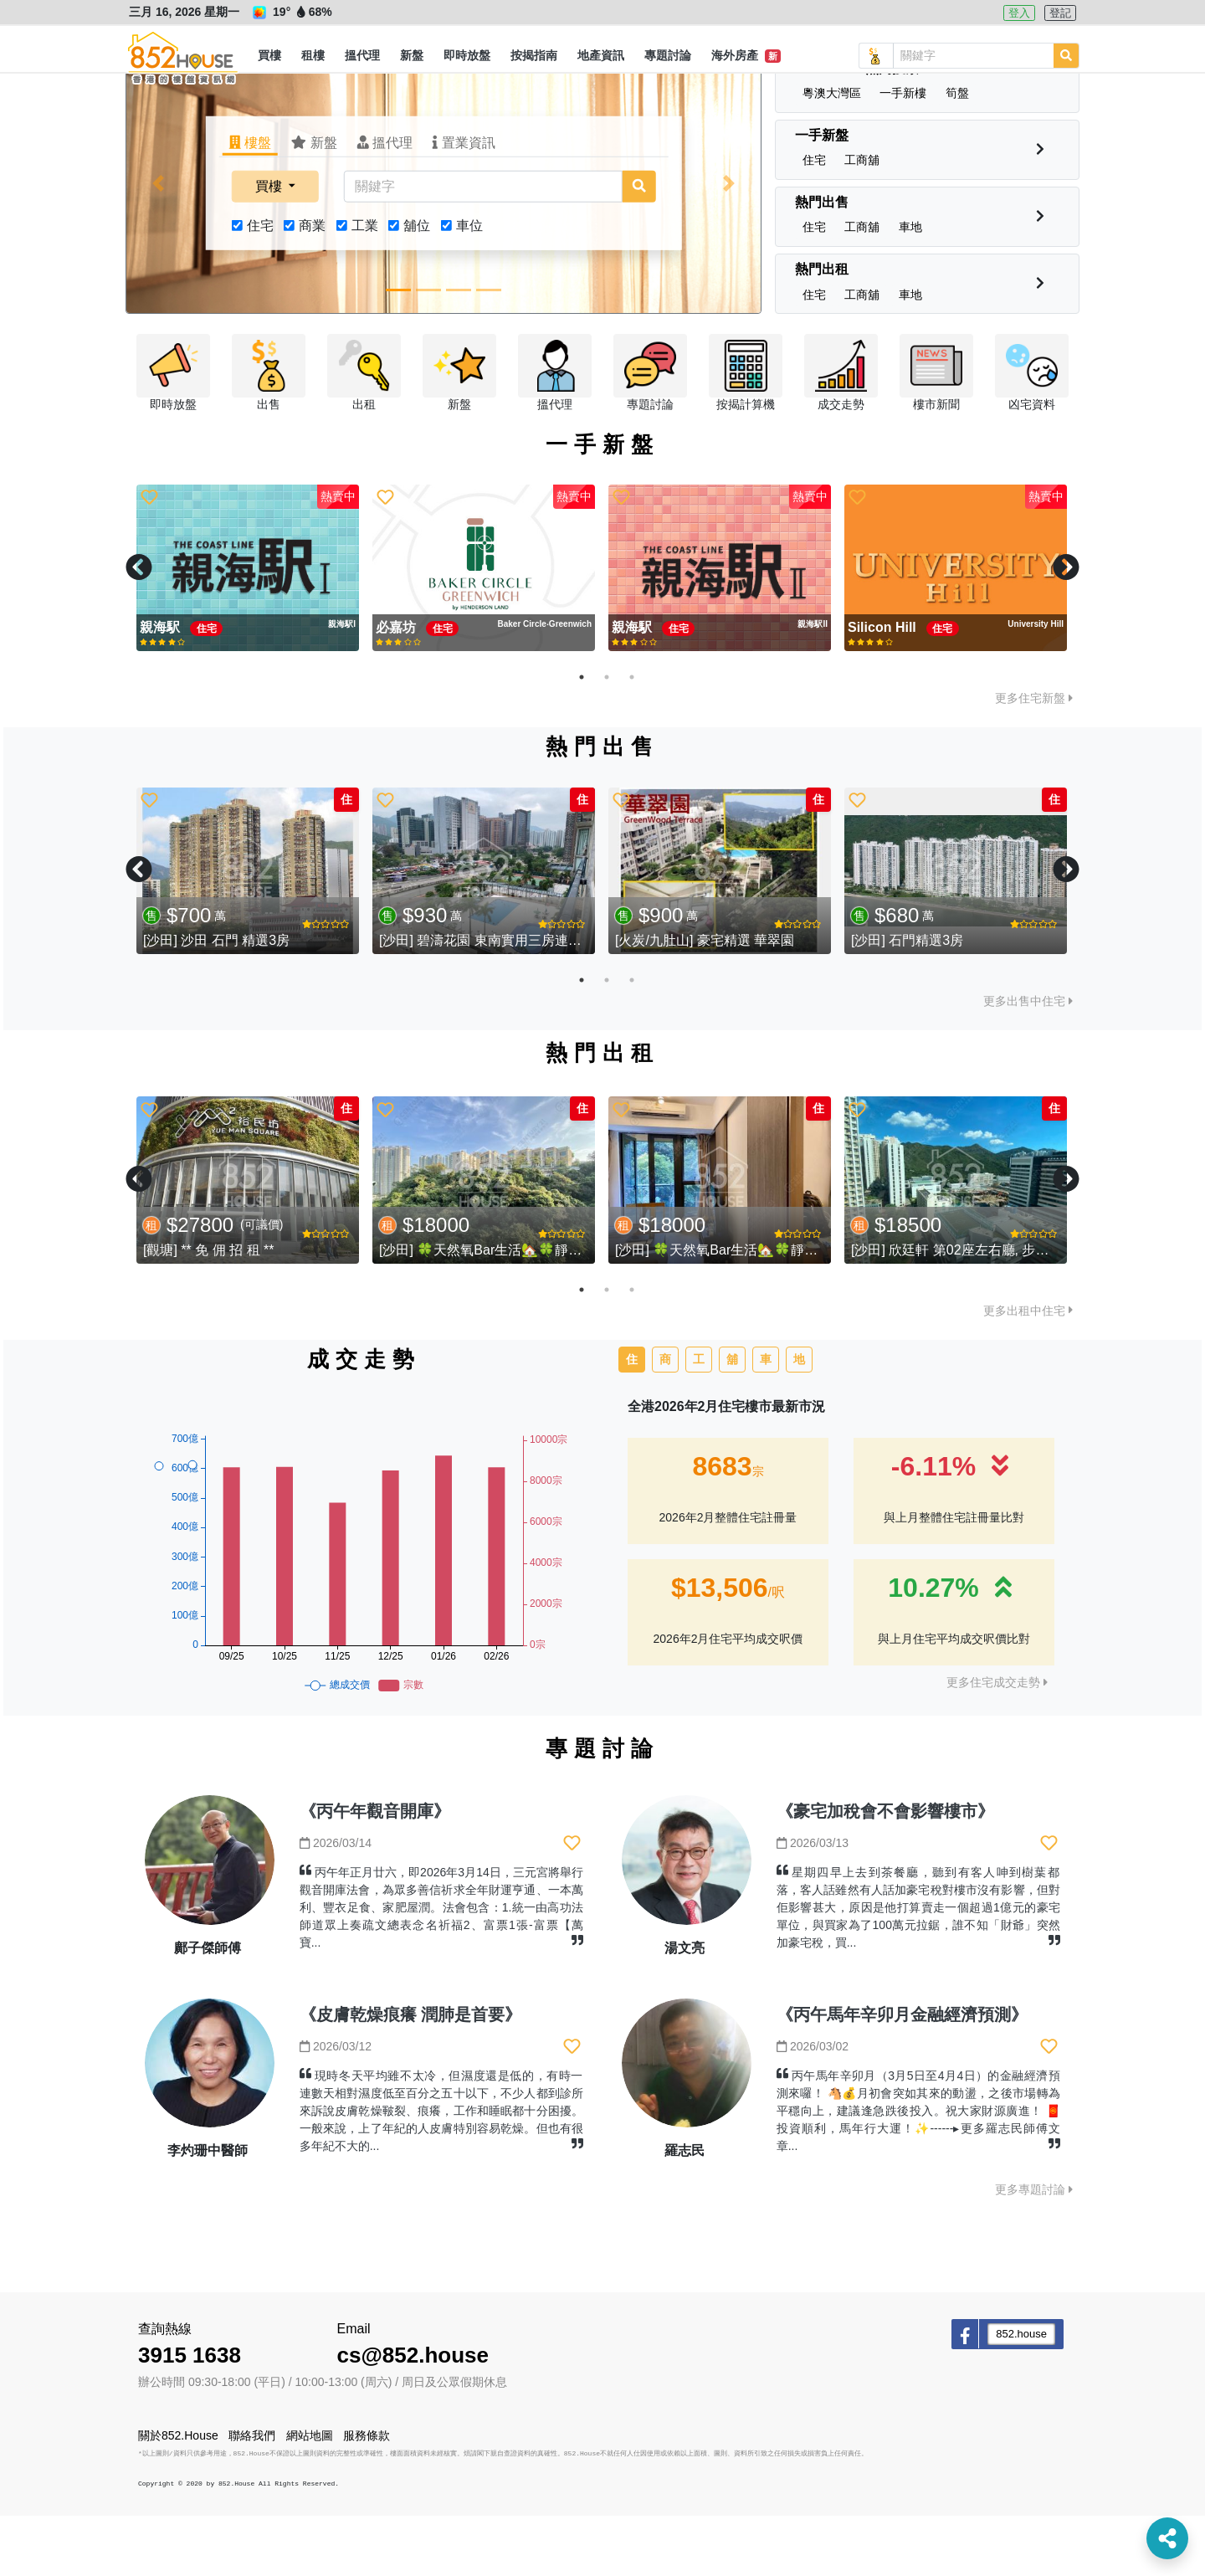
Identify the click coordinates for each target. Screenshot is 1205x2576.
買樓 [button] (270, 246)
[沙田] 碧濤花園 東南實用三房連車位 (487, 1000)
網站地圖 (309, 2495)
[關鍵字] (483, 247)
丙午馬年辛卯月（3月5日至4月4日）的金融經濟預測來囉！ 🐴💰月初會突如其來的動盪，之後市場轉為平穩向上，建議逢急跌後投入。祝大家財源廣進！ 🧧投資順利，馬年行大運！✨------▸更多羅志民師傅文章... (918, 2171)
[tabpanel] (247, 628)
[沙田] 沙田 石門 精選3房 (216, 1000)
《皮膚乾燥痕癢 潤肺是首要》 (411, 2074)
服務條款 (366, 2495)
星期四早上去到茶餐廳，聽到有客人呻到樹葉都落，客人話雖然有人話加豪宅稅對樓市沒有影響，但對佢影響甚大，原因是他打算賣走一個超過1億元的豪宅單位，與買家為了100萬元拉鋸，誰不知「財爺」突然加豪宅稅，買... (918, 1967)
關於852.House (178, 2495)
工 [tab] (699, 1419)
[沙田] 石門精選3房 (907, 1000)
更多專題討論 (1034, 2249)
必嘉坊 (397, 687)
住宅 (260, 286)
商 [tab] (665, 1419)
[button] (269, 56)
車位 (469, 286)
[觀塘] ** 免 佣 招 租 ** (208, 1310)
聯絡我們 (251, 2495)
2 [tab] (606, 737)
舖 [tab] (732, 1419)
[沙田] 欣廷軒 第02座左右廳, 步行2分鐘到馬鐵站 (993, 1310)
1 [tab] (581, 737)
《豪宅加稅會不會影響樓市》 (885, 1871)
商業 (312, 286)
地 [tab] (799, 1419)
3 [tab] (631, 737)
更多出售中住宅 (1028, 1061)
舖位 (416, 286)
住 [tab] (632, 1419)
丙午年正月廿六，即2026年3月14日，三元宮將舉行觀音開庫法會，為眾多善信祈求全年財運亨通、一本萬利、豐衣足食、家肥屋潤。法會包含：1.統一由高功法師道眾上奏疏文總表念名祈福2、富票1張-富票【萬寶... (441, 1967)
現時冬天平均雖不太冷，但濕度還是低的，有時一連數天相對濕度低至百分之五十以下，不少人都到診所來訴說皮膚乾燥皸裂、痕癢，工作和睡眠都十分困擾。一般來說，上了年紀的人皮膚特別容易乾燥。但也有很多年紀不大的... (441, 2171)
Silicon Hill (884, 687)
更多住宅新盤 (1034, 758)
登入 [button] (1019, 13)
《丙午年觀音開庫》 (375, 1871)
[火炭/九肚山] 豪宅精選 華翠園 (704, 1000)
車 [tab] (766, 1419)
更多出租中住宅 (1028, 1371)
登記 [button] (1060, 13)
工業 (364, 286)
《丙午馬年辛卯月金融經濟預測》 (902, 2074)
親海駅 (161, 687)
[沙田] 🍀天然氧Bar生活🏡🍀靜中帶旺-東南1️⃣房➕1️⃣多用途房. (570, 1310)
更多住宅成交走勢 (997, 1742)
